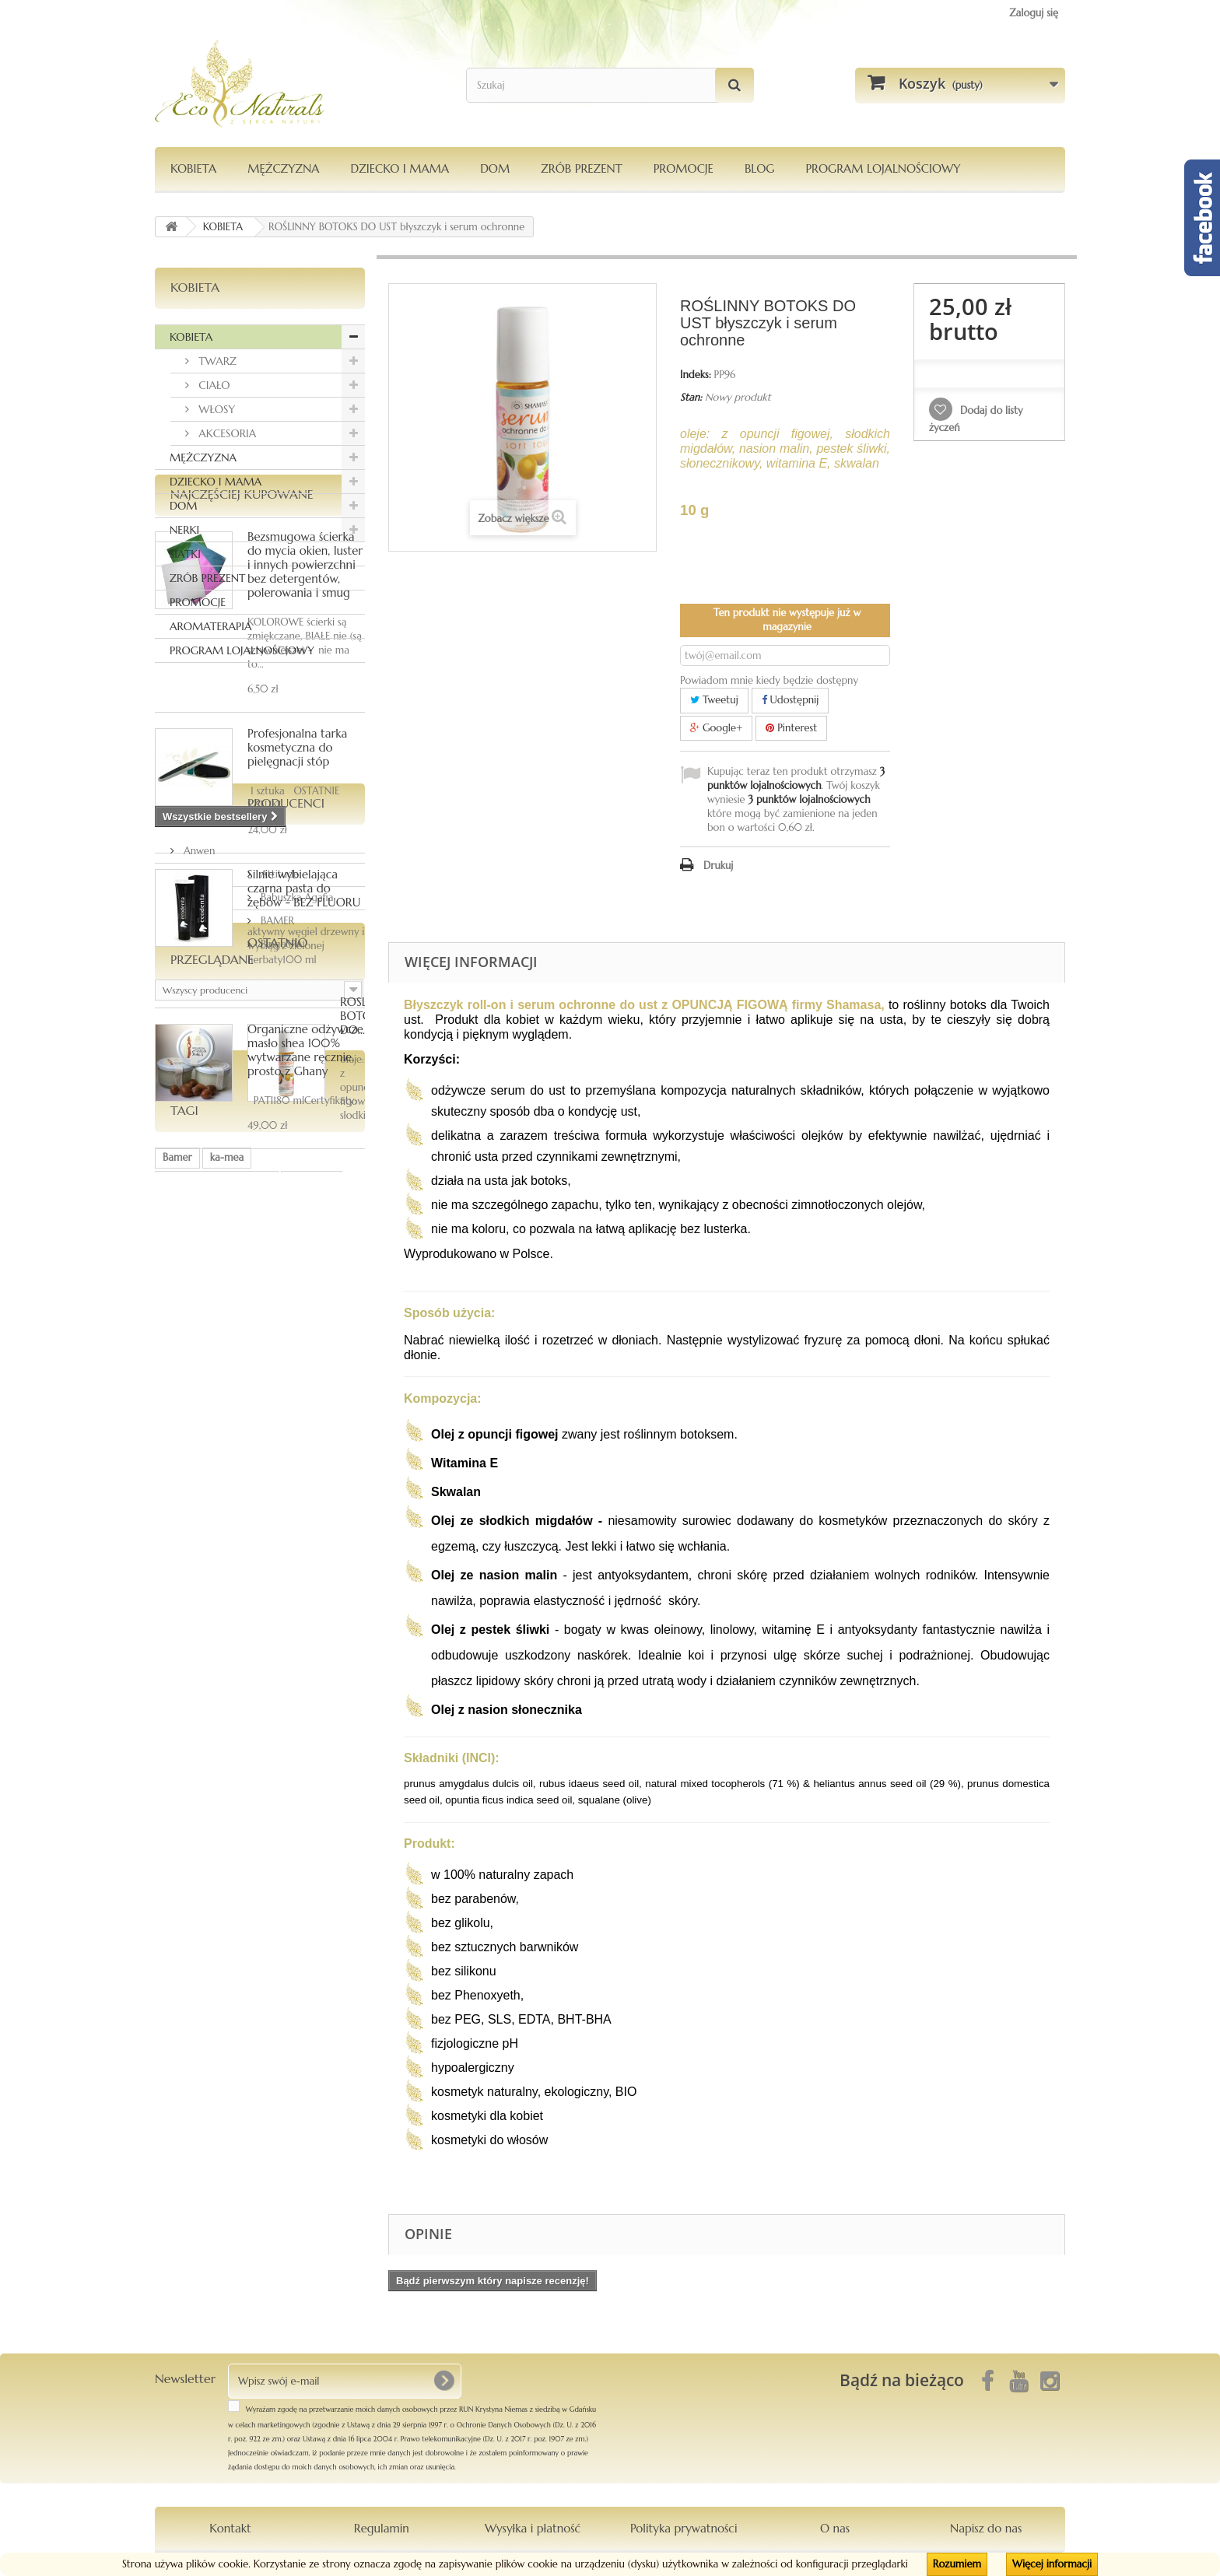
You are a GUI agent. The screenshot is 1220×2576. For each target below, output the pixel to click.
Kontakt (230, 2528)
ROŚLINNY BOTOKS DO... (298, 1723)
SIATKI (185, 554)
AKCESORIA (225, 433)
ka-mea (227, 1882)
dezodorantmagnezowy (217, 1905)
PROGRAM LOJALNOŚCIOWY (882, 168)
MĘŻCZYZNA (283, 168)
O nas (835, 2528)
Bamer (177, 1882)
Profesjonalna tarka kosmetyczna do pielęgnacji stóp (297, 959)
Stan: (691, 397)
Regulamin (381, 2528)
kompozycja (190, 1975)
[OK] (443, 2381)
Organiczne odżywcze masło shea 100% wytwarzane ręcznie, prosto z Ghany (305, 1261)
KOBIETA (193, 168)
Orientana (312, 1905)
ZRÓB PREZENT (207, 578)
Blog (760, 168)
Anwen (198, 1481)
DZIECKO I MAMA (399, 168)
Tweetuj (714, 699)
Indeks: (695, 374)
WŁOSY (215, 409)
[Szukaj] (734, 85)
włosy (175, 1929)
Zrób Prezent (581, 168)
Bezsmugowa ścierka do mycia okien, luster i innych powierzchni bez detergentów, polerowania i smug (305, 776)
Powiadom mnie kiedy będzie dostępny (769, 680)
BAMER (199, 1551)
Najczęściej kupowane (242, 705)
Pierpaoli (267, 1929)
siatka (218, 1929)
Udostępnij (790, 699)
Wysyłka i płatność (532, 2528)
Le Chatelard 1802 (204, 1952)
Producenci (208, 1440)
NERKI (184, 530)
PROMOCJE (683, 168)
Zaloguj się (1033, 12)
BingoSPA (203, 1575)
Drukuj (718, 865)
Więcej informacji (1052, 2564)
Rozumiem (957, 2564)
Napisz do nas (986, 2528)
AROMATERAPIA (210, 626)
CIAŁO (212, 385)
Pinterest (791, 727)
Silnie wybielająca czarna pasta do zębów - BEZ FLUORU (303, 1099)
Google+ (716, 727)
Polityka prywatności (684, 2528)
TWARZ (216, 361)
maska (278, 1952)
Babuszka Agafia (219, 1528)
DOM (495, 168)
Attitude (201, 1505)
